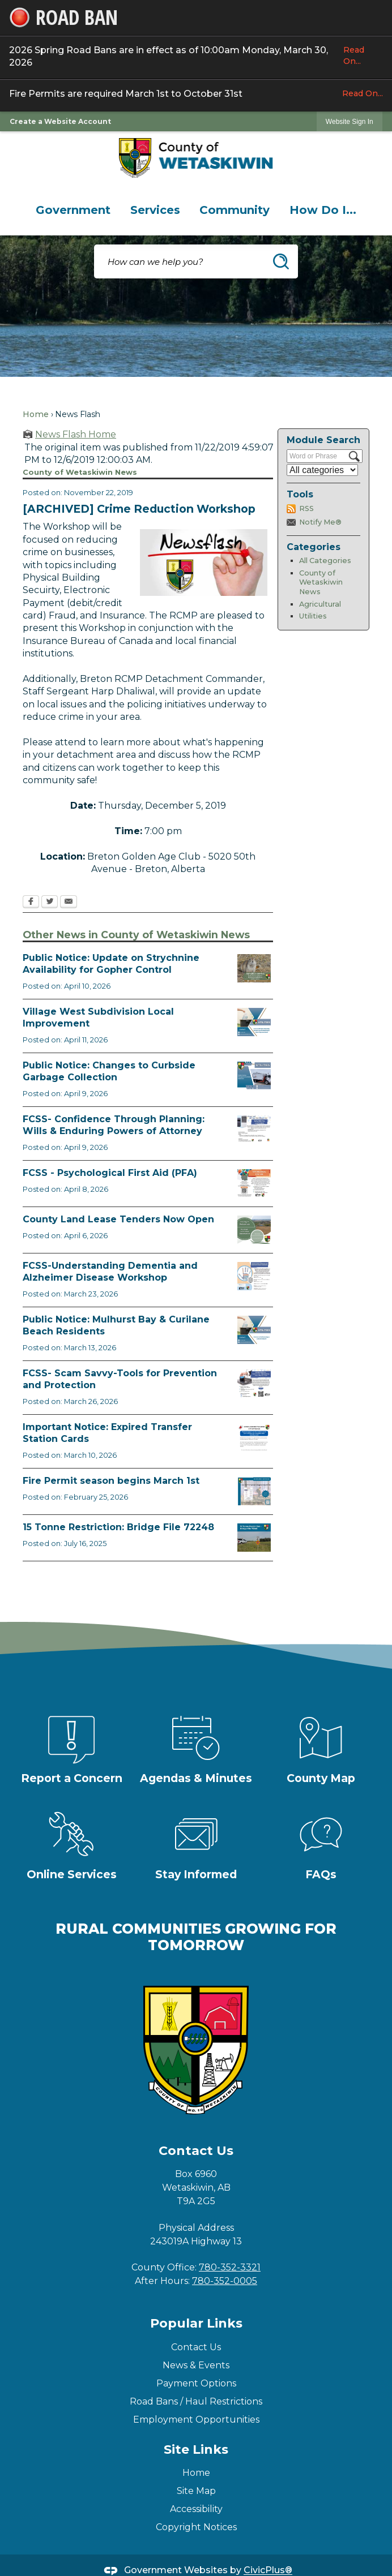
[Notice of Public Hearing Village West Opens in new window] (254, 1022)
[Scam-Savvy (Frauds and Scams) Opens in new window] (254, 1383)
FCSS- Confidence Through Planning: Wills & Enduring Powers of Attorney (113, 1125)
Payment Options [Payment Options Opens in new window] (196, 2383)
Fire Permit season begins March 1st (111, 1480)
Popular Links (196, 2323)
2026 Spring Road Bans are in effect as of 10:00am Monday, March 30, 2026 (196, 56)
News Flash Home (75, 434)
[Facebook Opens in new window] (31, 902)
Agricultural (320, 604)
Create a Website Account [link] (60, 121)
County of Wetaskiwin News (321, 582)
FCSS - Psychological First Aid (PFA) (110, 1172)
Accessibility (196, 2509)
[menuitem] (73, 209)
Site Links (196, 2449)
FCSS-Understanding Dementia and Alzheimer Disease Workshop (110, 1271)
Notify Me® (320, 522)
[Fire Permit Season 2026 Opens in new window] (254, 1491)
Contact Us (196, 2347)
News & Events (196, 2365)
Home (36, 414)
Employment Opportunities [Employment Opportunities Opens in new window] (196, 2419)
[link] (349, 121)
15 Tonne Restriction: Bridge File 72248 (118, 1527)
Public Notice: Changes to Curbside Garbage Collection (109, 1071)
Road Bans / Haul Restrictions (196, 2401)
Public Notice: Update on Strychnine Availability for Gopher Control (111, 963)
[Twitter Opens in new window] (49, 902)
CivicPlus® (268, 2570)
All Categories (325, 560)
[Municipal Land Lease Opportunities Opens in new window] (254, 1229)
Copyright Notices (196, 2527)
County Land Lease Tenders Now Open (118, 1219)
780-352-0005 (224, 2281)
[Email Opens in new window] (68, 902)
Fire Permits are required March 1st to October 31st (196, 93)
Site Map (196, 2490)
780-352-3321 (230, 2267)
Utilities (313, 616)
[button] (281, 261)
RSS (306, 508)
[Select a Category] (322, 470)
